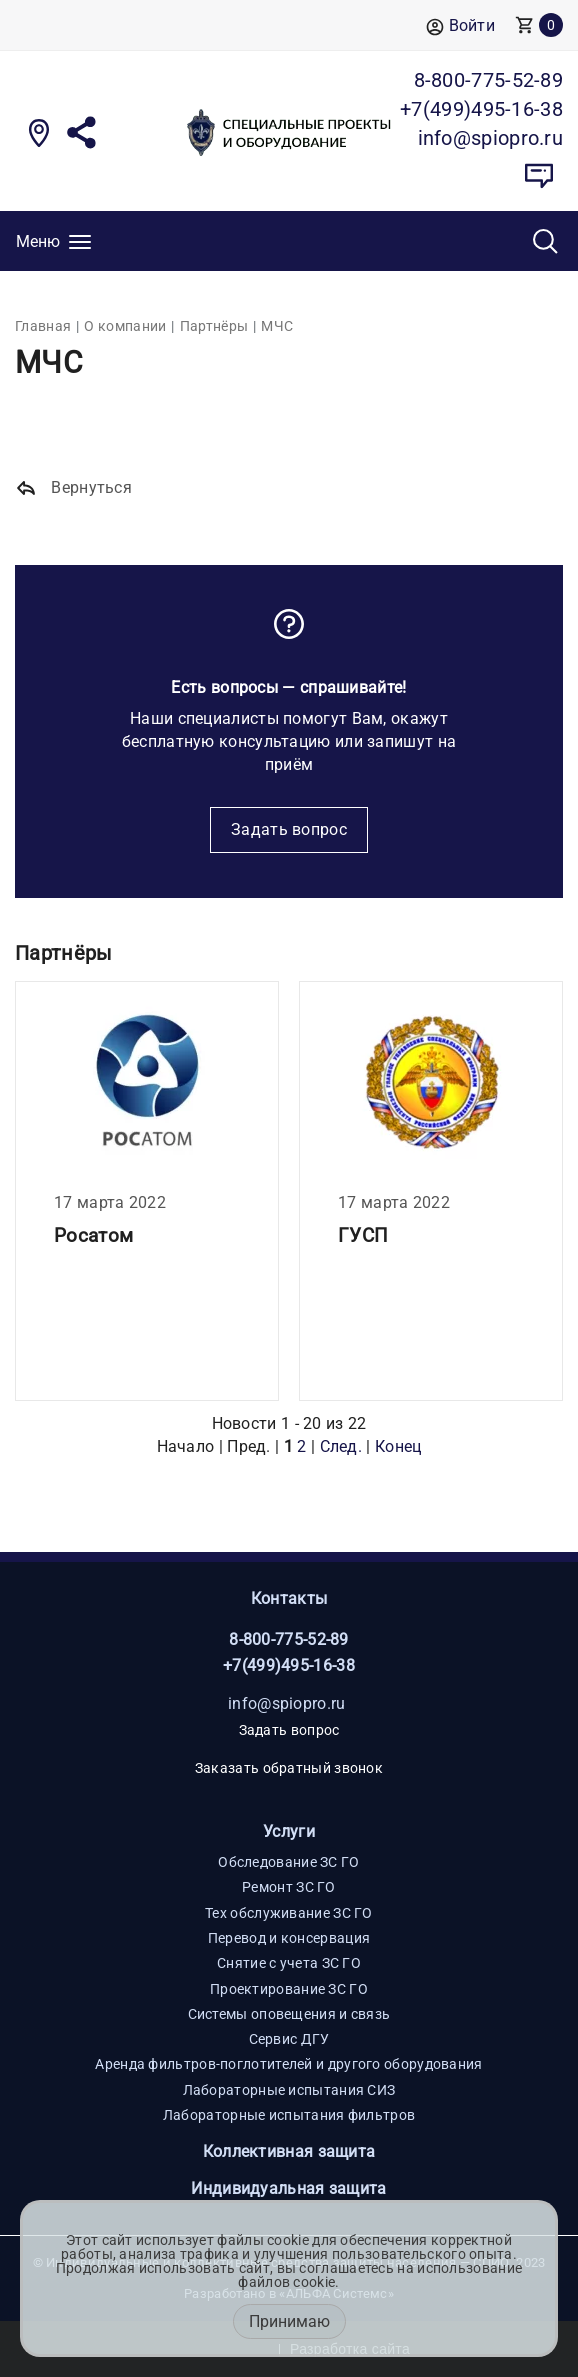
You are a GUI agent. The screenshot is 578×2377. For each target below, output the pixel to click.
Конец (398, 1446)
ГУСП (363, 1235)
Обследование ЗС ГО (288, 1862)
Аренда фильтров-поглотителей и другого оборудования (288, 2064)
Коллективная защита (289, 2151)
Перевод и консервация (289, 1938)
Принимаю (289, 2321)
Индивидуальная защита (288, 2188)
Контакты (289, 1598)
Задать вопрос (289, 829)
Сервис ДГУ (289, 2039)
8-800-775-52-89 (289, 1639)
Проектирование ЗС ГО (289, 1989)
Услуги (289, 1831)
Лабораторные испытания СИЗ (289, 2090)
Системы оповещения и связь (289, 2014)
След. (341, 1446)
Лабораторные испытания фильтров (289, 2115)
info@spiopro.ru (287, 1703)
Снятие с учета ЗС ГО (289, 1963)
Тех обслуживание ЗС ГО (289, 1913)
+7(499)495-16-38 (289, 1665)
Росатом (93, 1235)
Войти (460, 26)
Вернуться (73, 488)
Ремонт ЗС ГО (289, 1887)
